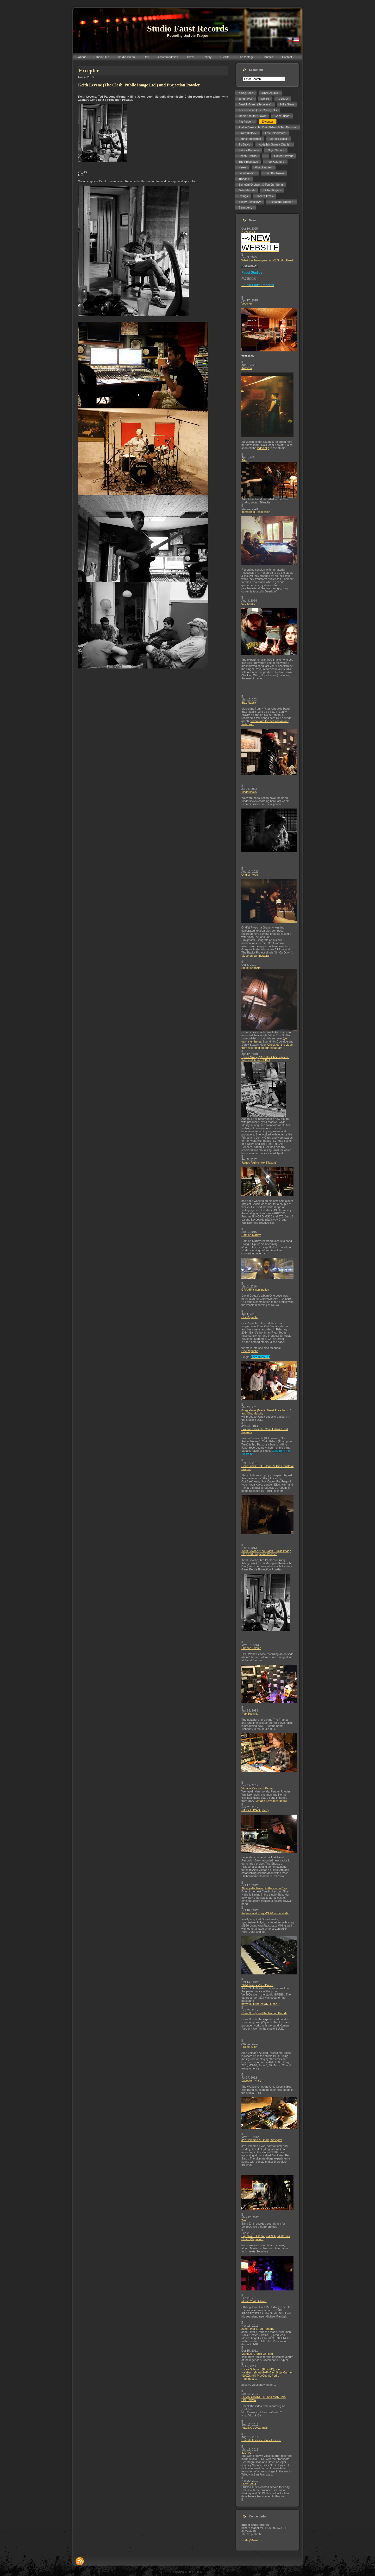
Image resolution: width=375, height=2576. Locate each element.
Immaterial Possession (255, 511)
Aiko (244, 460)
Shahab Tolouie (251, 1648)
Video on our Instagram (256, 955)
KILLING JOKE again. (255, 2427)
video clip (263, 448)
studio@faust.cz (251, 2540)
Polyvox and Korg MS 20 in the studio (265, 1913)
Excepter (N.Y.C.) (252, 2080)
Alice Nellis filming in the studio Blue (264, 1888)
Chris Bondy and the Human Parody (264, 2013)
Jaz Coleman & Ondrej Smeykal (261, 2140)
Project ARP (249, 2046)
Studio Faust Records (187, 28)
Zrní (244, 2220)
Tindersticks (249, 791)
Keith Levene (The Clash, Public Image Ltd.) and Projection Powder (266, 1552)
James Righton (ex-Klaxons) (259, 1162)
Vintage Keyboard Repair (257, 1788)
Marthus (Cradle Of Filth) (257, 2353)
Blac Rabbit (248, 702)
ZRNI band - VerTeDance (257, 1985)
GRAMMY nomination (255, 1289)
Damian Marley (251, 1234)
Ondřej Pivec (249, 874)
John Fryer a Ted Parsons (257, 2328)
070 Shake (248, 603)
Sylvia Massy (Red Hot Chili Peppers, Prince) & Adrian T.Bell (265, 1059)
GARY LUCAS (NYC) (254, 1810)
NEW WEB (248, 231)
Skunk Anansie (250, 967)
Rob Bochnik (249, 1713)
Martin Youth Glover (254, 2301)
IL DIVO (246, 2452)
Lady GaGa (248, 2483)
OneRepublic (249, 1317)
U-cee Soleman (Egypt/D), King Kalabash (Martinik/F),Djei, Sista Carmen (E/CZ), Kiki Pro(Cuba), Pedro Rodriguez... (267, 2374)
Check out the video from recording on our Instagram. (267, 1046)
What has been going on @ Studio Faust (267, 260)
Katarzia (246, 368)
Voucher (246, 303)
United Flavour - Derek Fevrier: (261, 2440)
